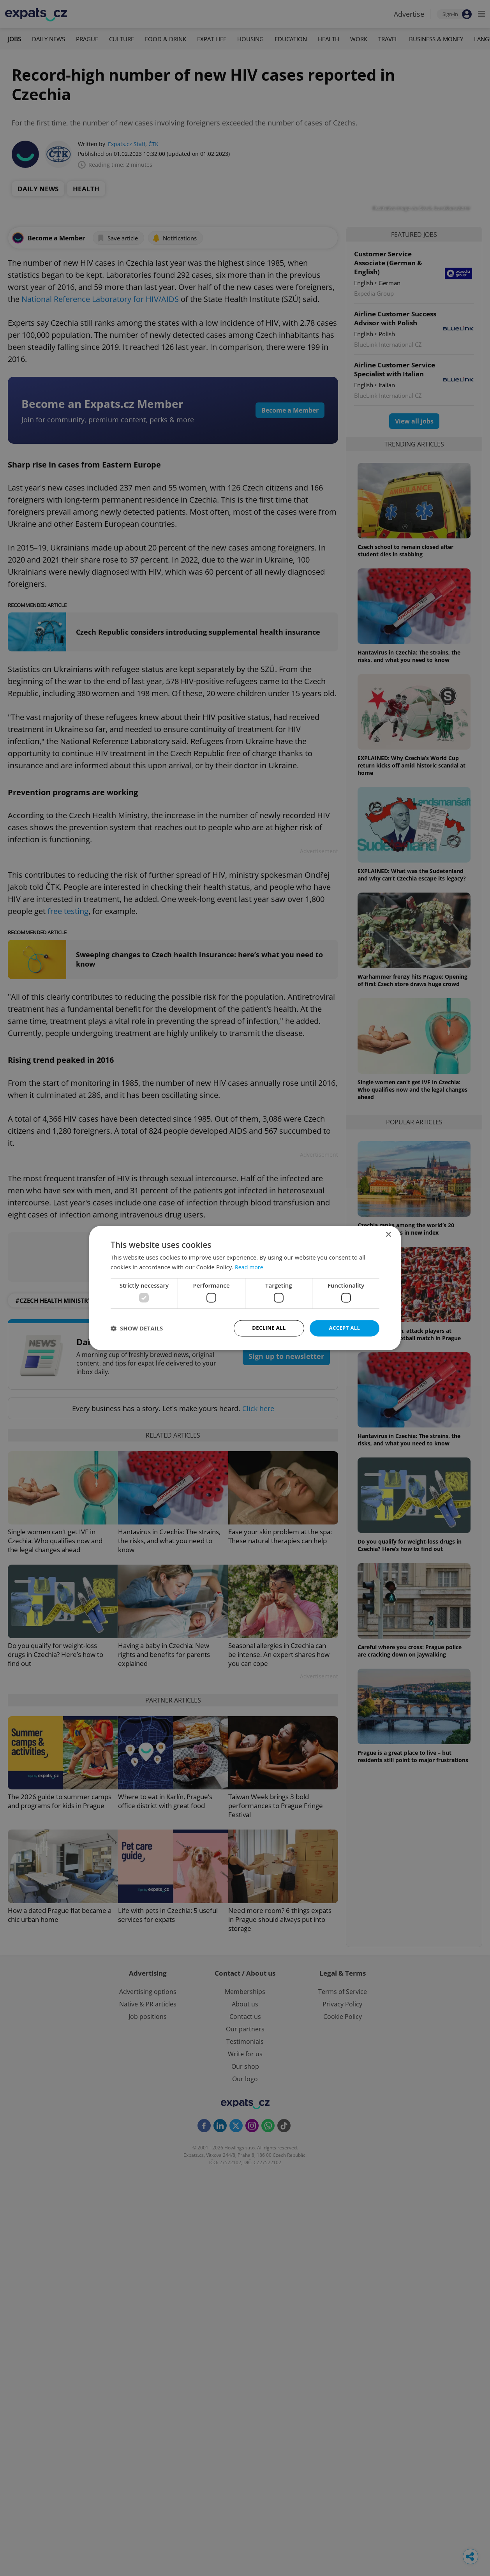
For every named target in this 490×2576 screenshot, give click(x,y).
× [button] (388, 1234)
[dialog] (245, 1288)
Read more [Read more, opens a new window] (250, 1266)
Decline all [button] (269, 1328)
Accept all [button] (344, 1328)
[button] (137, 1328)
